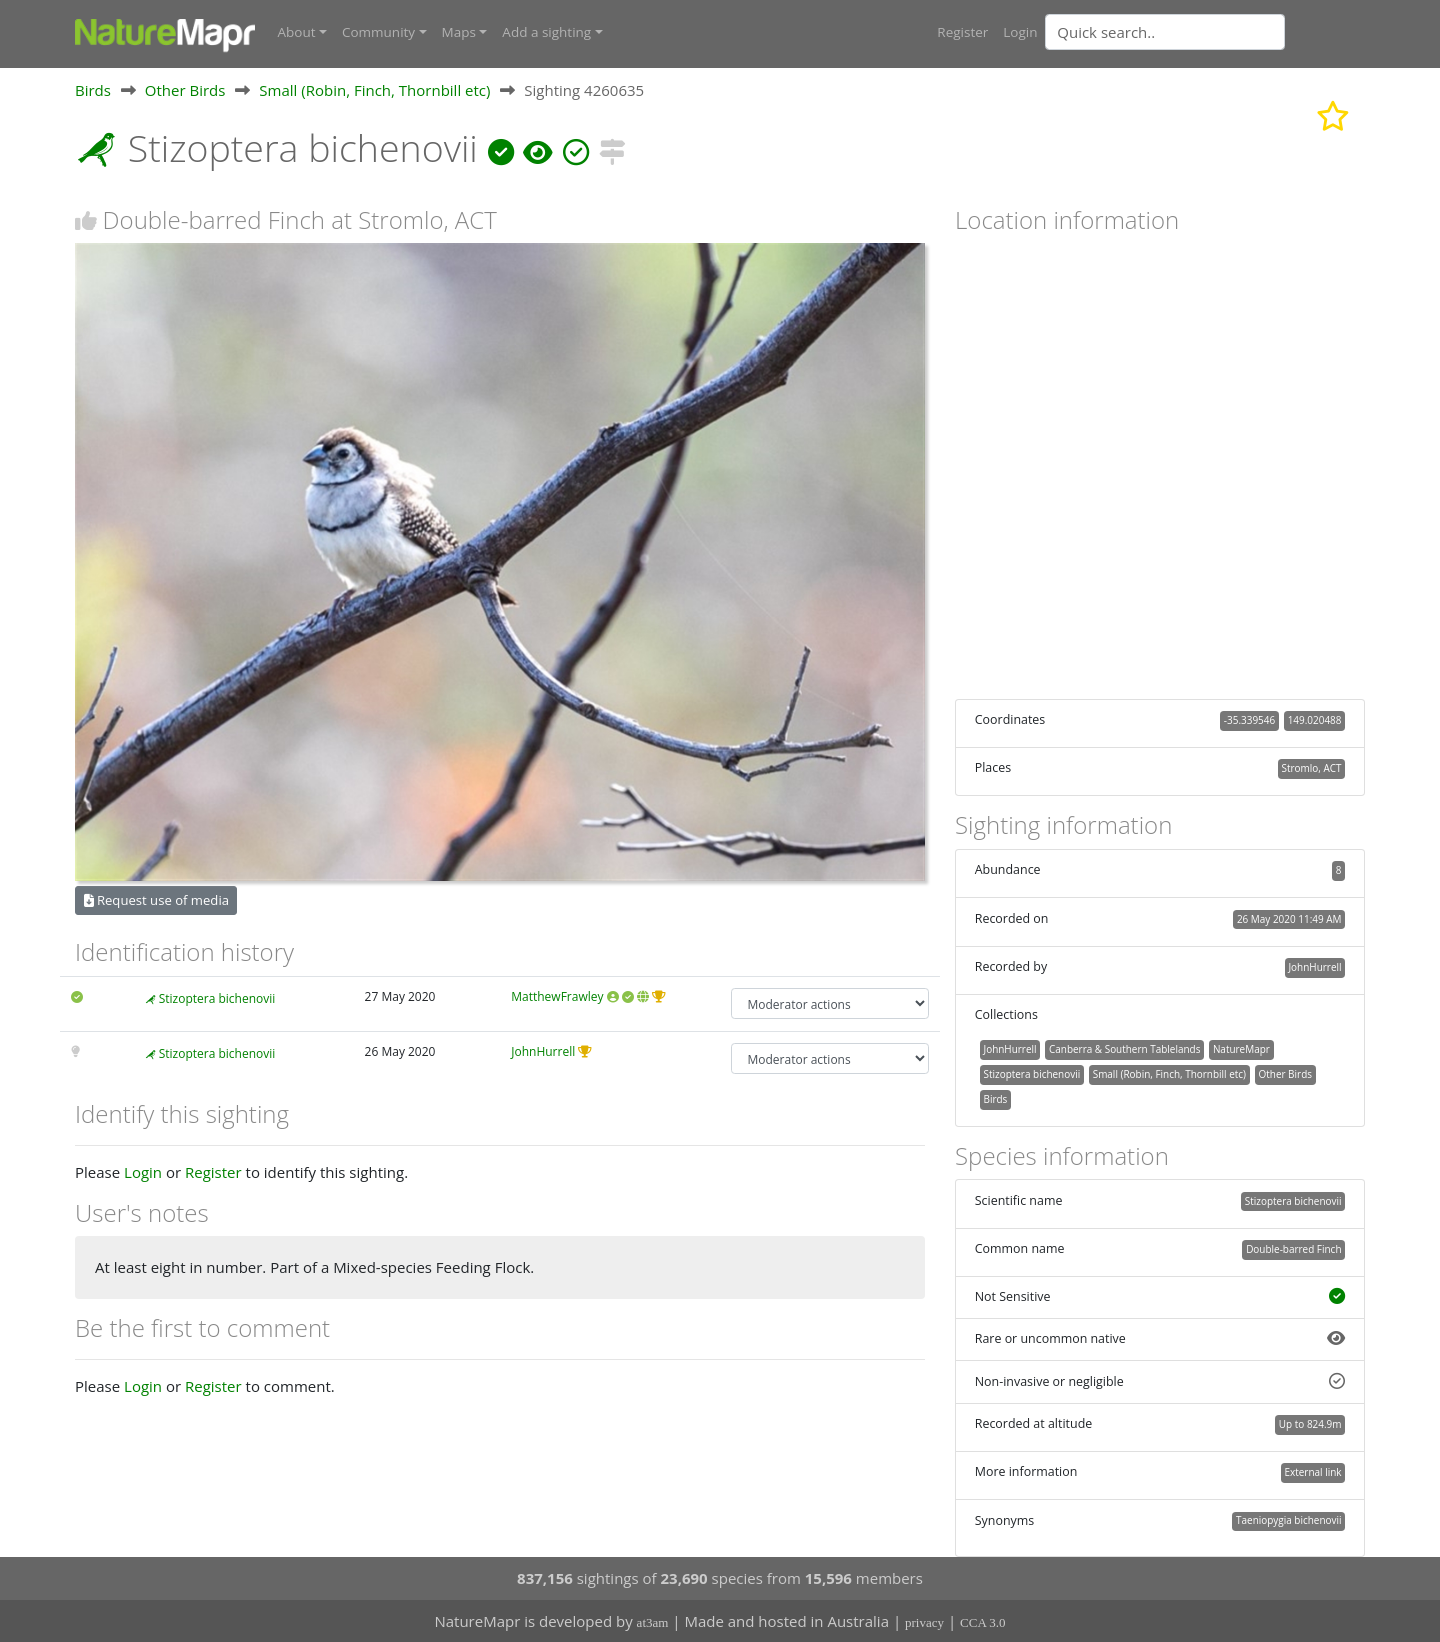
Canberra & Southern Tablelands (1124, 1049)
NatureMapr (1241, 1049)
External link (1312, 1472)
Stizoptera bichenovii (217, 998)
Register (962, 32)
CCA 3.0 (983, 1622)
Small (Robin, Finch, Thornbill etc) (374, 89)
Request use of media (156, 900)
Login (1020, 32)
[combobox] (1205, 32)
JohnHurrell (543, 1051)
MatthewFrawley (557, 996)
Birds (93, 89)
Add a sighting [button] (546, 32)
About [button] (297, 32)
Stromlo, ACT (1312, 768)
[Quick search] (1165, 32)
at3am (653, 1622)
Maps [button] (459, 32)
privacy (924, 1622)
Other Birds (185, 89)
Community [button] (378, 32)
